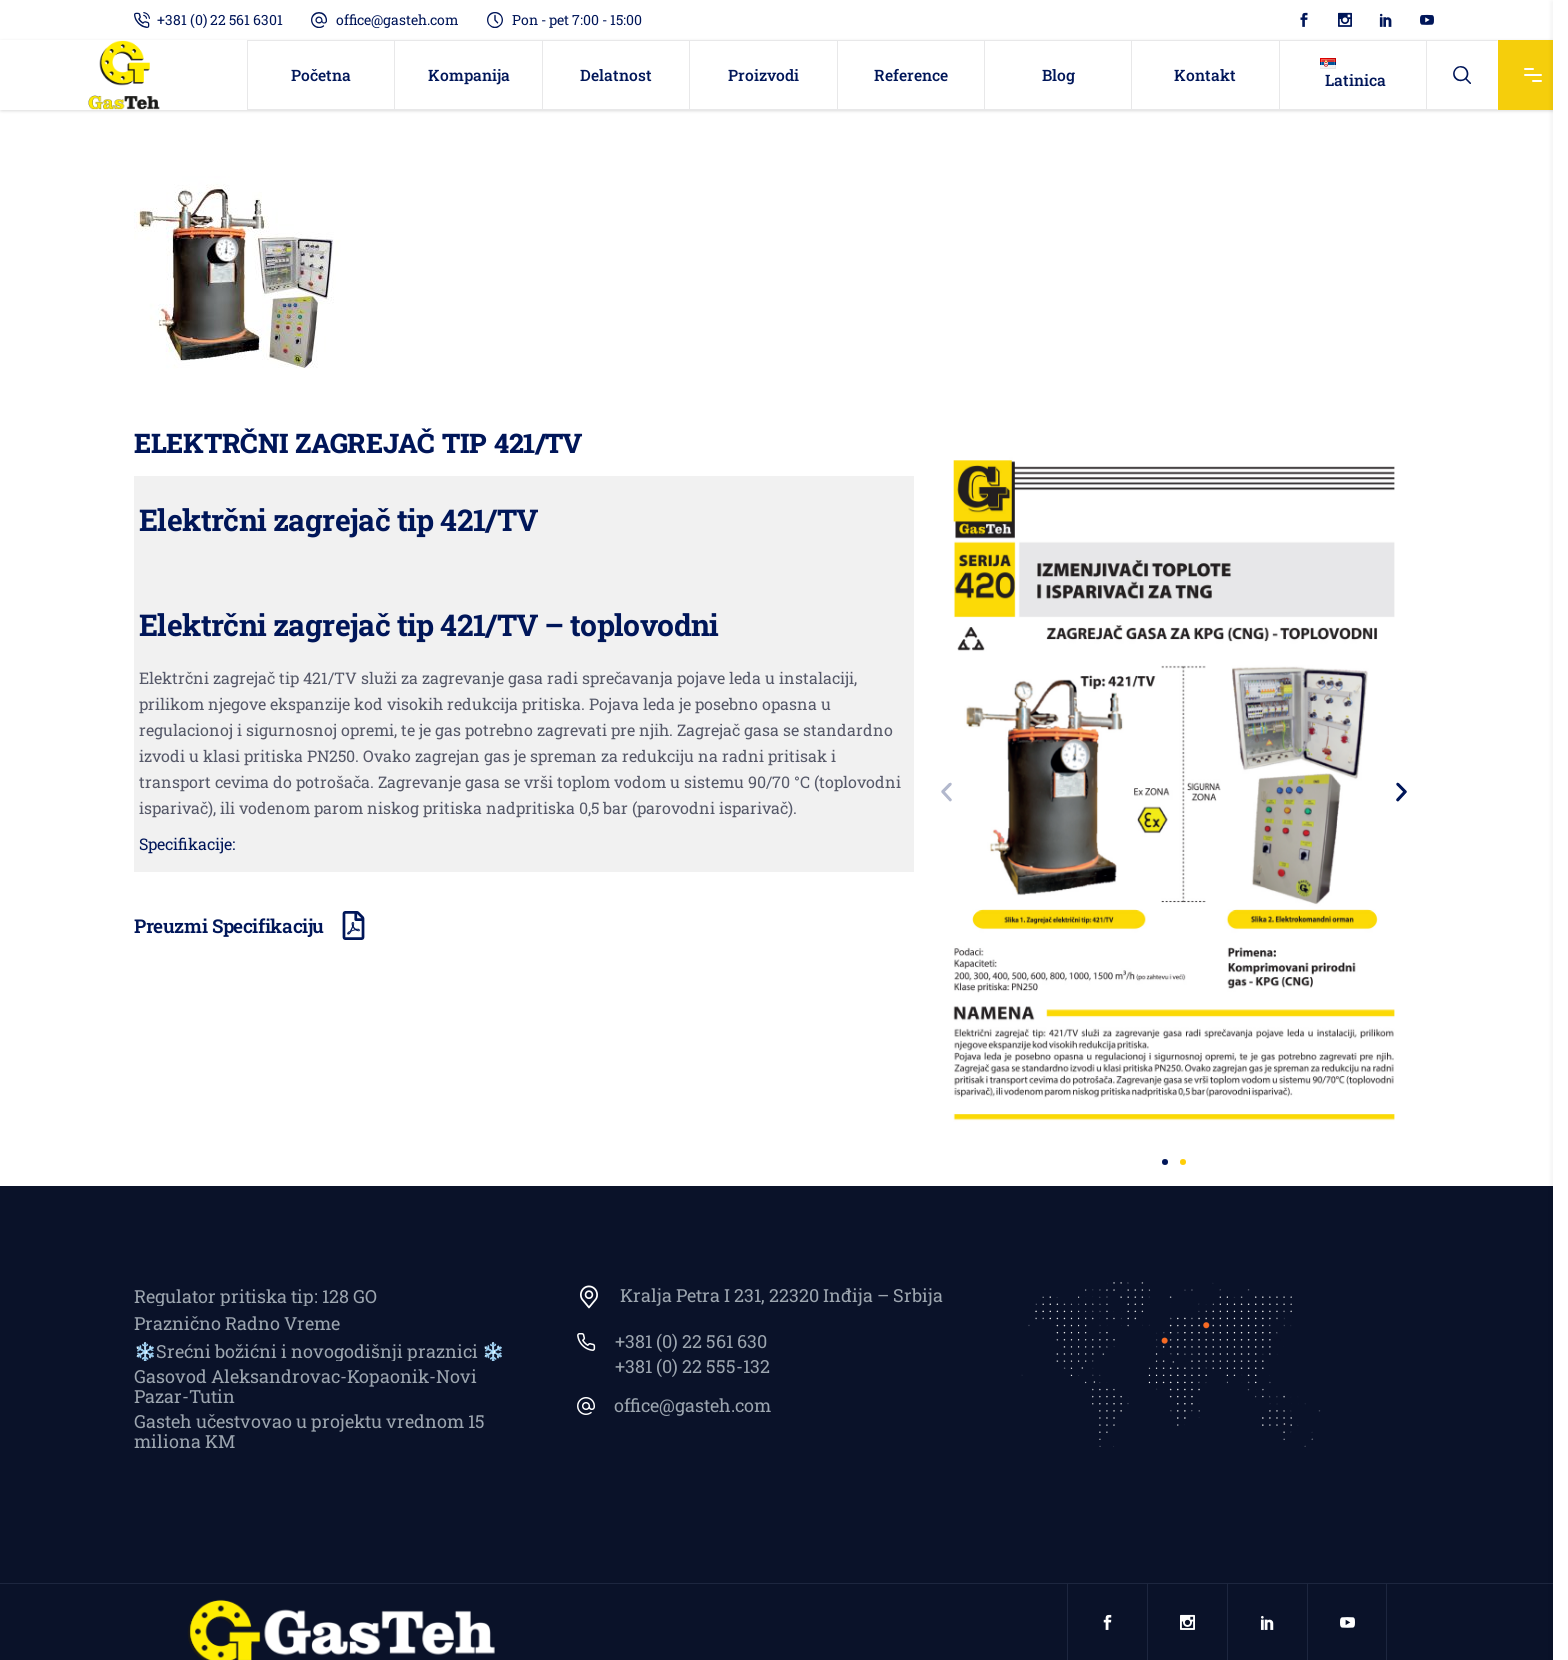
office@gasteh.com (397, 19)
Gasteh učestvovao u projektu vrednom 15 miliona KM (309, 1431)
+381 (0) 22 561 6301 (220, 19)
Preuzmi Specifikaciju (229, 925)
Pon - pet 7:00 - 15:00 (577, 19)
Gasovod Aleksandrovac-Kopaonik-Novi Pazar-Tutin (305, 1386)
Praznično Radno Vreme (237, 1323)
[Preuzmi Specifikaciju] (353, 925)
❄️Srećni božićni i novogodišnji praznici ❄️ (319, 1351)
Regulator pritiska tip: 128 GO (255, 1296)
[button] (946, 792)
